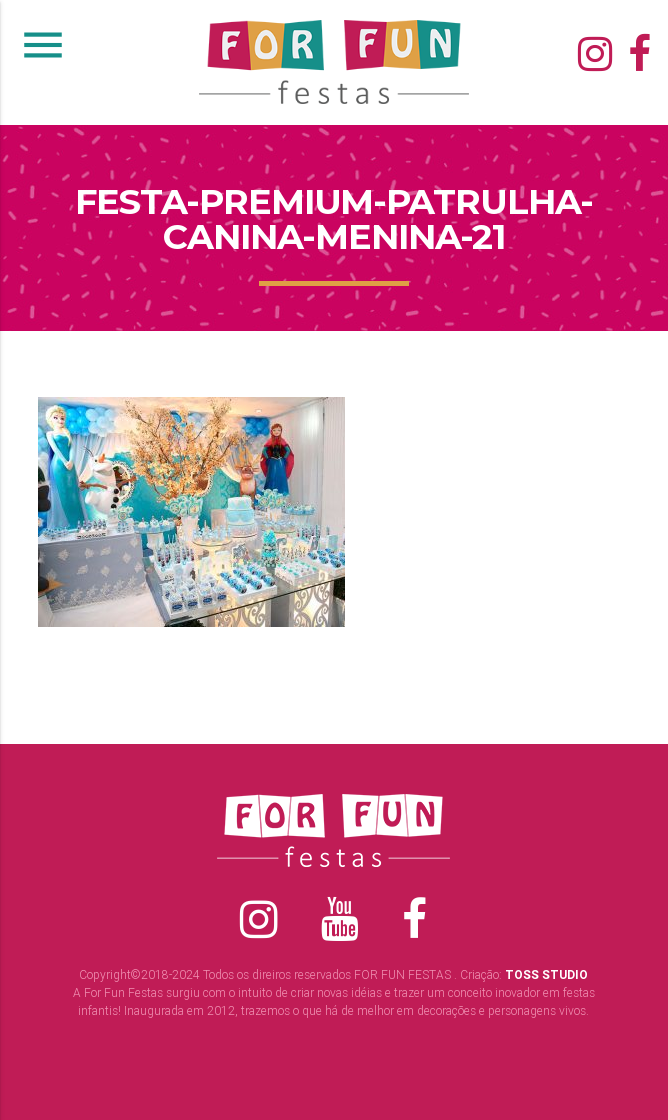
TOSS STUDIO (546, 974)
